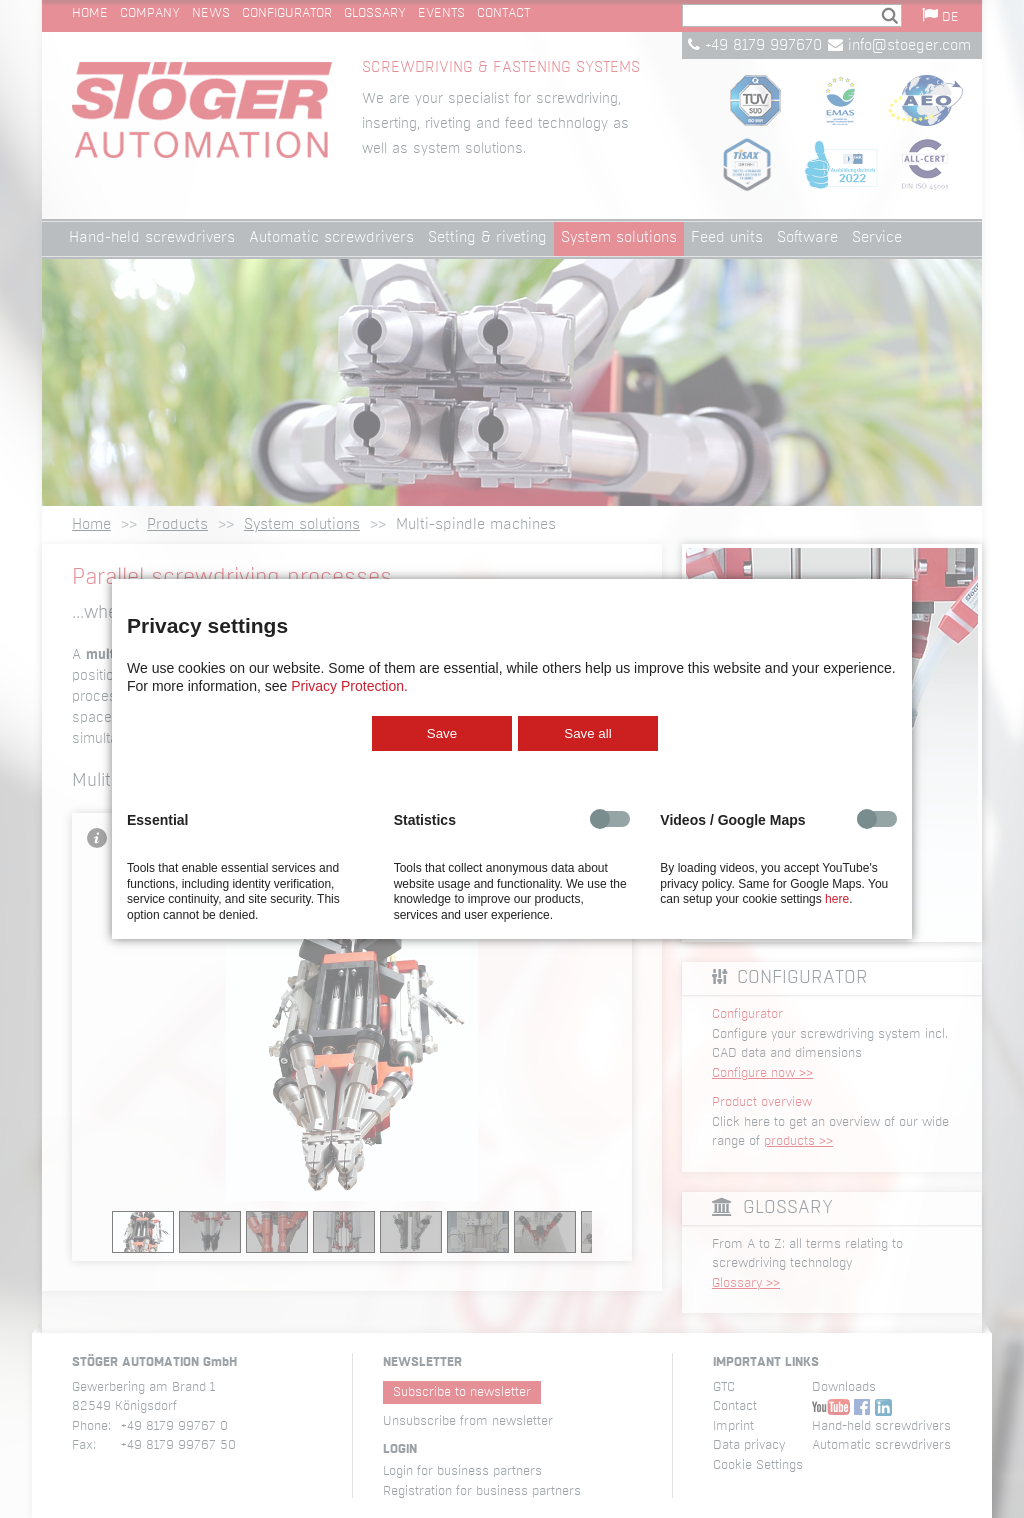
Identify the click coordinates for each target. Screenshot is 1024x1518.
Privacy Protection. (349, 686)
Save (442, 733)
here (837, 899)
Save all (587, 733)
